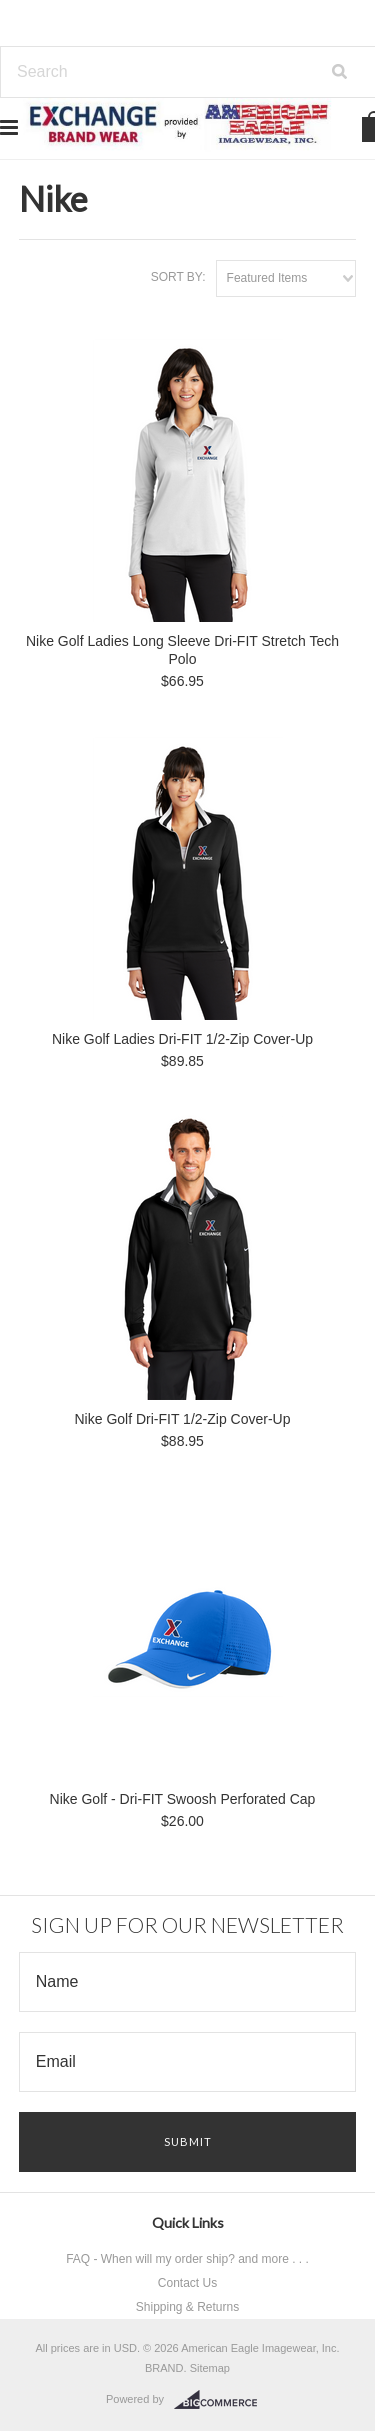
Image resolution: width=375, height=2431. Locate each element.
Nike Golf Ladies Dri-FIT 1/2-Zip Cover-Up (182, 1039)
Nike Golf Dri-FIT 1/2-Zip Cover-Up (182, 1419)
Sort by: (178, 277)
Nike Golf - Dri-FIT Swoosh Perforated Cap (183, 1799)
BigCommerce (221, 2400)
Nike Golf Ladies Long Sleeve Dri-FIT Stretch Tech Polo (182, 650)
